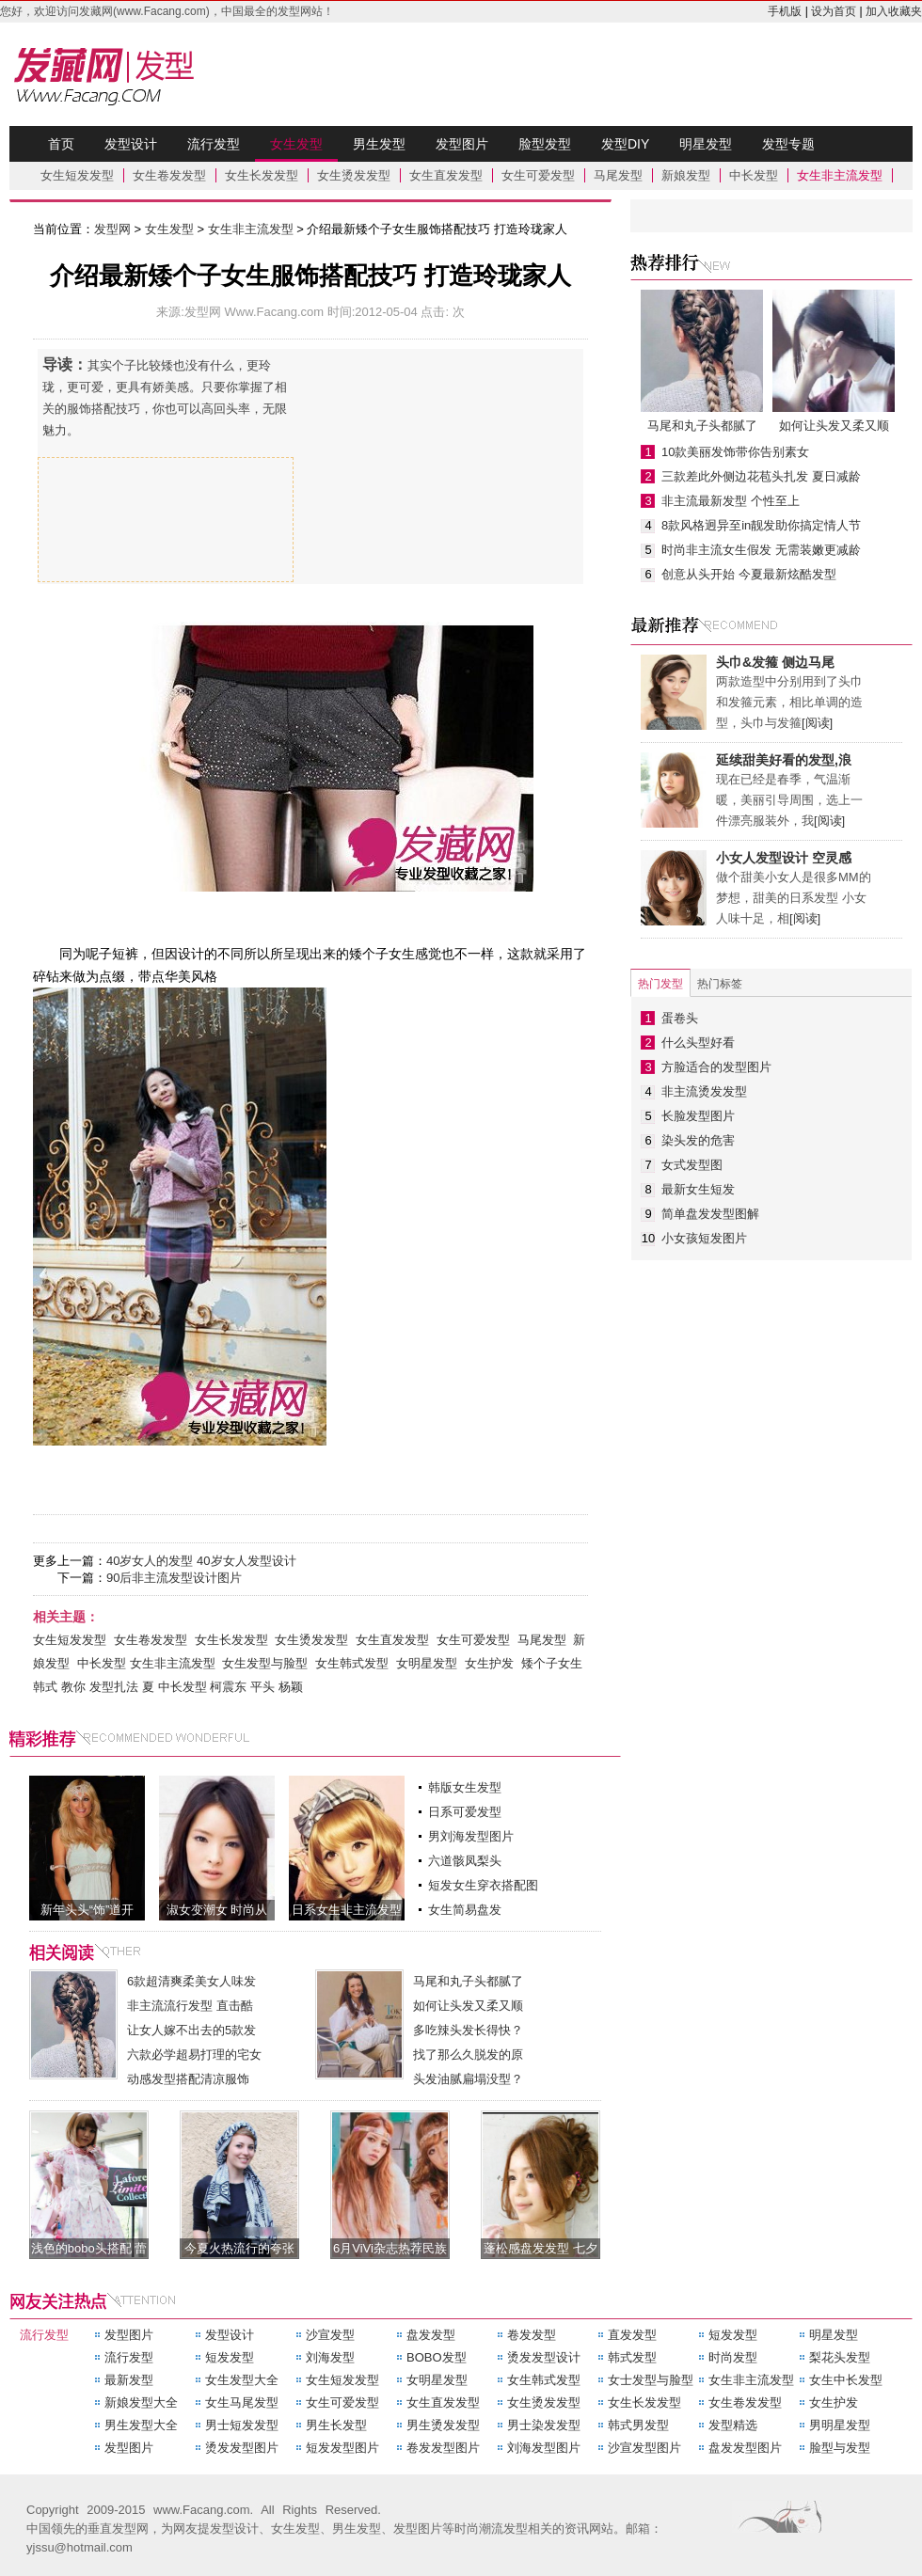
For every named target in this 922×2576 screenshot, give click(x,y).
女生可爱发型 (538, 175)
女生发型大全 (241, 2380)
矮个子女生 (551, 1663)
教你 (73, 1687)
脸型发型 (544, 143)
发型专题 (788, 143)
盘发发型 (430, 2335)
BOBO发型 (436, 2357)
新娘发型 (685, 175)
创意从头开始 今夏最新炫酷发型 (748, 574)
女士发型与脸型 (650, 2380)
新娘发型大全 (141, 2402)
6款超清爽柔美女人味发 (191, 1981)
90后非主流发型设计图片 (174, 1578)
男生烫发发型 (443, 2425)
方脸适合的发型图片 (716, 1067)
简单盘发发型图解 (710, 1214)
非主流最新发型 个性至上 (730, 501)
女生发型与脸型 (265, 1663)
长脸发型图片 (698, 1116)
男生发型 (379, 143)
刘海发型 (330, 2357)
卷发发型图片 (443, 2448)
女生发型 (296, 149)
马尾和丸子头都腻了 (468, 1981)
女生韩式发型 (352, 1663)
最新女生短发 (698, 1189)
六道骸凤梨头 (464, 1861)
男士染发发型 (543, 2425)
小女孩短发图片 (704, 1238)
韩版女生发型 (464, 1787)
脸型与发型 (839, 2448)
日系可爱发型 (464, 1812)
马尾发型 (618, 175)
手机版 (785, 11)
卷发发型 (531, 2335)
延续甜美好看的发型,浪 (783, 759)
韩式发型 (632, 2357)
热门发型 (660, 983)
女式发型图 (692, 1165)
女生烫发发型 (353, 175)
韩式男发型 (638, 2425)
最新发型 (128, 2380)
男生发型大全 (141, 2425)
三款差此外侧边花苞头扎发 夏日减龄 (761, 476)
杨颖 (290, 1687)
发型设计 (130, 143)
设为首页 (833, 11)
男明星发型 (839, 2425)
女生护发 (489, 1663)
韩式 (45, 1687)
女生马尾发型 (241, 2402)
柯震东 (228, 1687)
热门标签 (719, 983)
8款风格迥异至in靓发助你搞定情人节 (761, 525)
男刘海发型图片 (471, 1836)
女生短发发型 (77, 175)
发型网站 (300, 11)
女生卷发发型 (169, 175)
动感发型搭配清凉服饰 (188, 2079)
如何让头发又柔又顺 (468, 2006)
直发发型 (632, 2335)
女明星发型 (426, 1663)
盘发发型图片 (745, 2448)
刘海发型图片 (543, 2448)
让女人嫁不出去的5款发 (191, 2030)
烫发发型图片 (241, 2448)
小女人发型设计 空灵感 (783, 857)
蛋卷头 (679, 1018)
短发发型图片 (342, 2448)
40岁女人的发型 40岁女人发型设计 (201, 1561)
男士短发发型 (241, 2425)
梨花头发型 (839, 2357)
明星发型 (705, 143)
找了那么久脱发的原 (468, 2054)
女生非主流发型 (839, 175)
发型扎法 (113, 1687)
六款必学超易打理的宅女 (194, 2054)
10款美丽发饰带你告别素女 (735, 452)
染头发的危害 (698, 1140)
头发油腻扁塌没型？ (468, 2079)
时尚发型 (732, 2357)
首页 (61, 143)
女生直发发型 (446, 175)
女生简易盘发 (464, 1910)
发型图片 (462, 143)
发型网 (117, 74)
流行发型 (213, 143)
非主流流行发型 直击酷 (190, 2006)
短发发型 (732, 2335)
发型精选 (732, 2425)
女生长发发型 (261, 175)
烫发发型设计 (543, 2357)
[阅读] (817, 723)
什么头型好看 (698, 1042)
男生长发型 (336, 2425)
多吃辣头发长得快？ (468, 2030)
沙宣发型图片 (644, 2448)
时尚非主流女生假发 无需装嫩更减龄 (761, 550)
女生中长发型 (845, 2380)
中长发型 (753, 175)
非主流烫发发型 (704, 1091)
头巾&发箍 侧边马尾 (775, 662)
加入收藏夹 (894, 11)
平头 (262, 1687)
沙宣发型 (330, 2335)
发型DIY (625, 143)
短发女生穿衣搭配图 (483, 1885)
